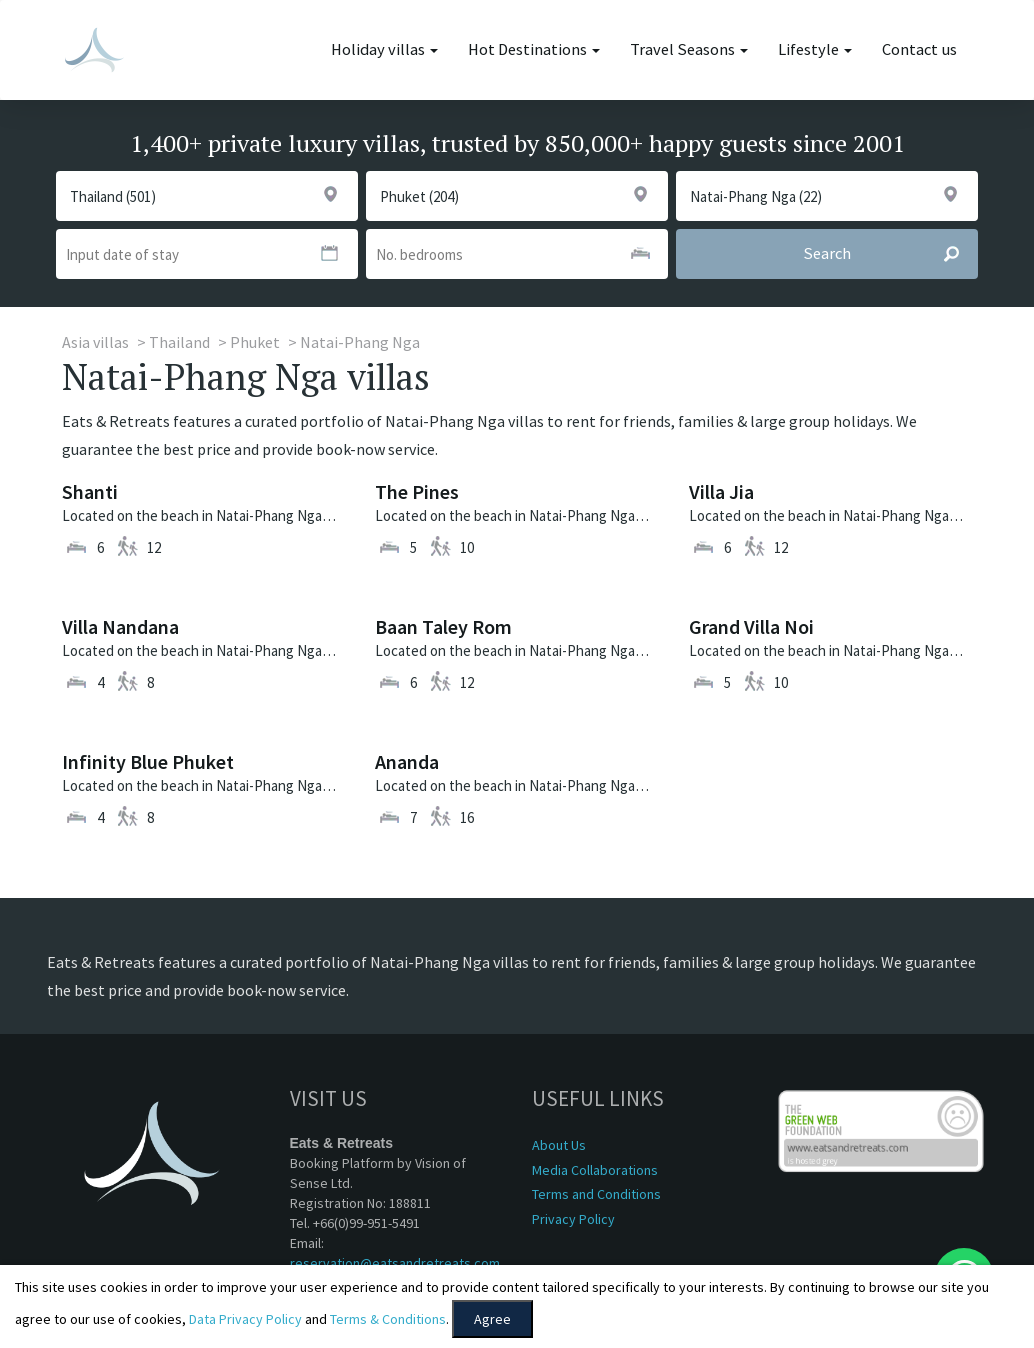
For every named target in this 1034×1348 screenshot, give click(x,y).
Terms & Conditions (388, 1319)
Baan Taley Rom (443, 626)
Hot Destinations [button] (534, 49)
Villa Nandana (120, 626)
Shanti (90, 491)
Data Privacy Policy (245, 1319)
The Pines (417, 491)
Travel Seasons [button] (689, 49)
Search (890, 254)
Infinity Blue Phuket (148, 761)
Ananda (407, 761)
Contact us (919, 49)
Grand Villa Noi (751, 626)
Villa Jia (721, 491)
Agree (492, 1319)
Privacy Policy (573, 1219)
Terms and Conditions (596, 1194)
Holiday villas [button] (384, 49)
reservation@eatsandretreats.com (395, 1263)
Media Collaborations (595, 1170)
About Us (559, 1145)
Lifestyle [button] (815, 49)
